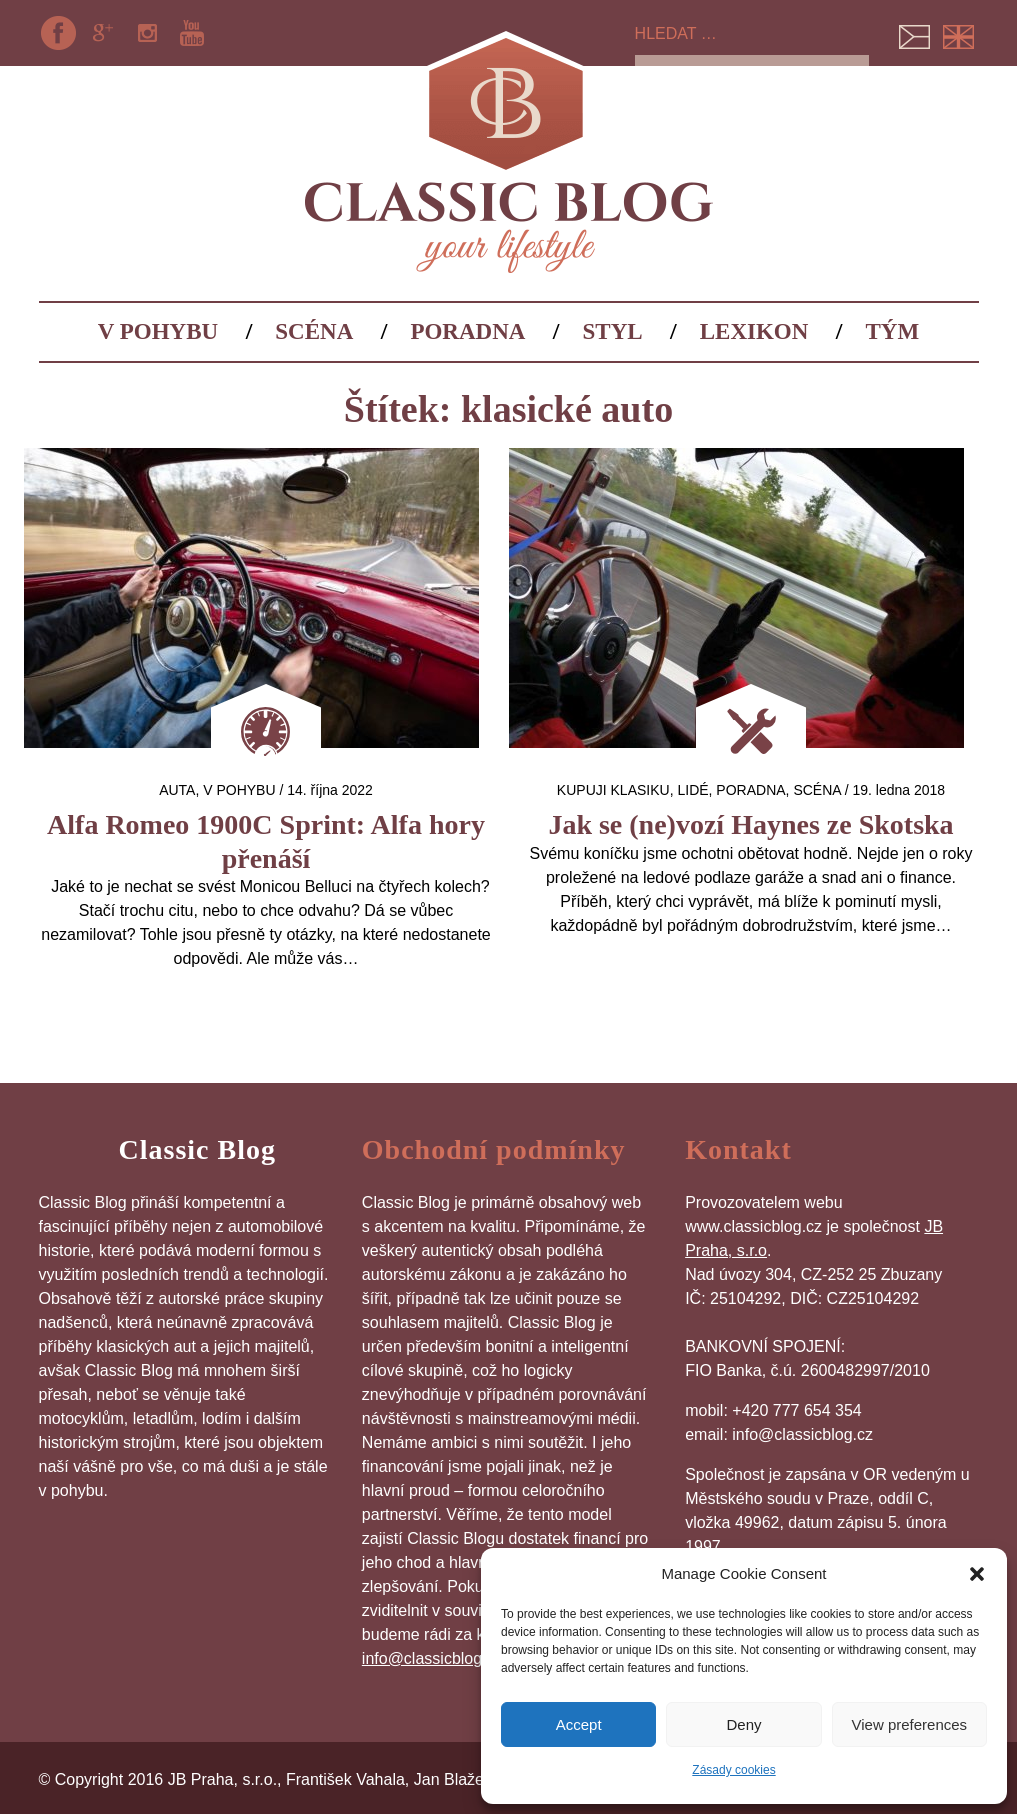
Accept (579, 1724)
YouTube (192, 33)
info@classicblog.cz (432, 1658)
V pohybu (158, 331)
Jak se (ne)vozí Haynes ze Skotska (750, 824)
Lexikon (754, 331)
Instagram (147, 33)
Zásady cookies (733, 1770)
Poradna (467, 331)
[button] (977, 1574)
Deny (743, 1724)
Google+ (103, 33)
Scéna (314, 331)
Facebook (59, 33)
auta (177, 790)
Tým (893, 331)
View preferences (910, 1724)
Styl (613, 331)
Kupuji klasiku (613, 790)
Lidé (692, 790)
